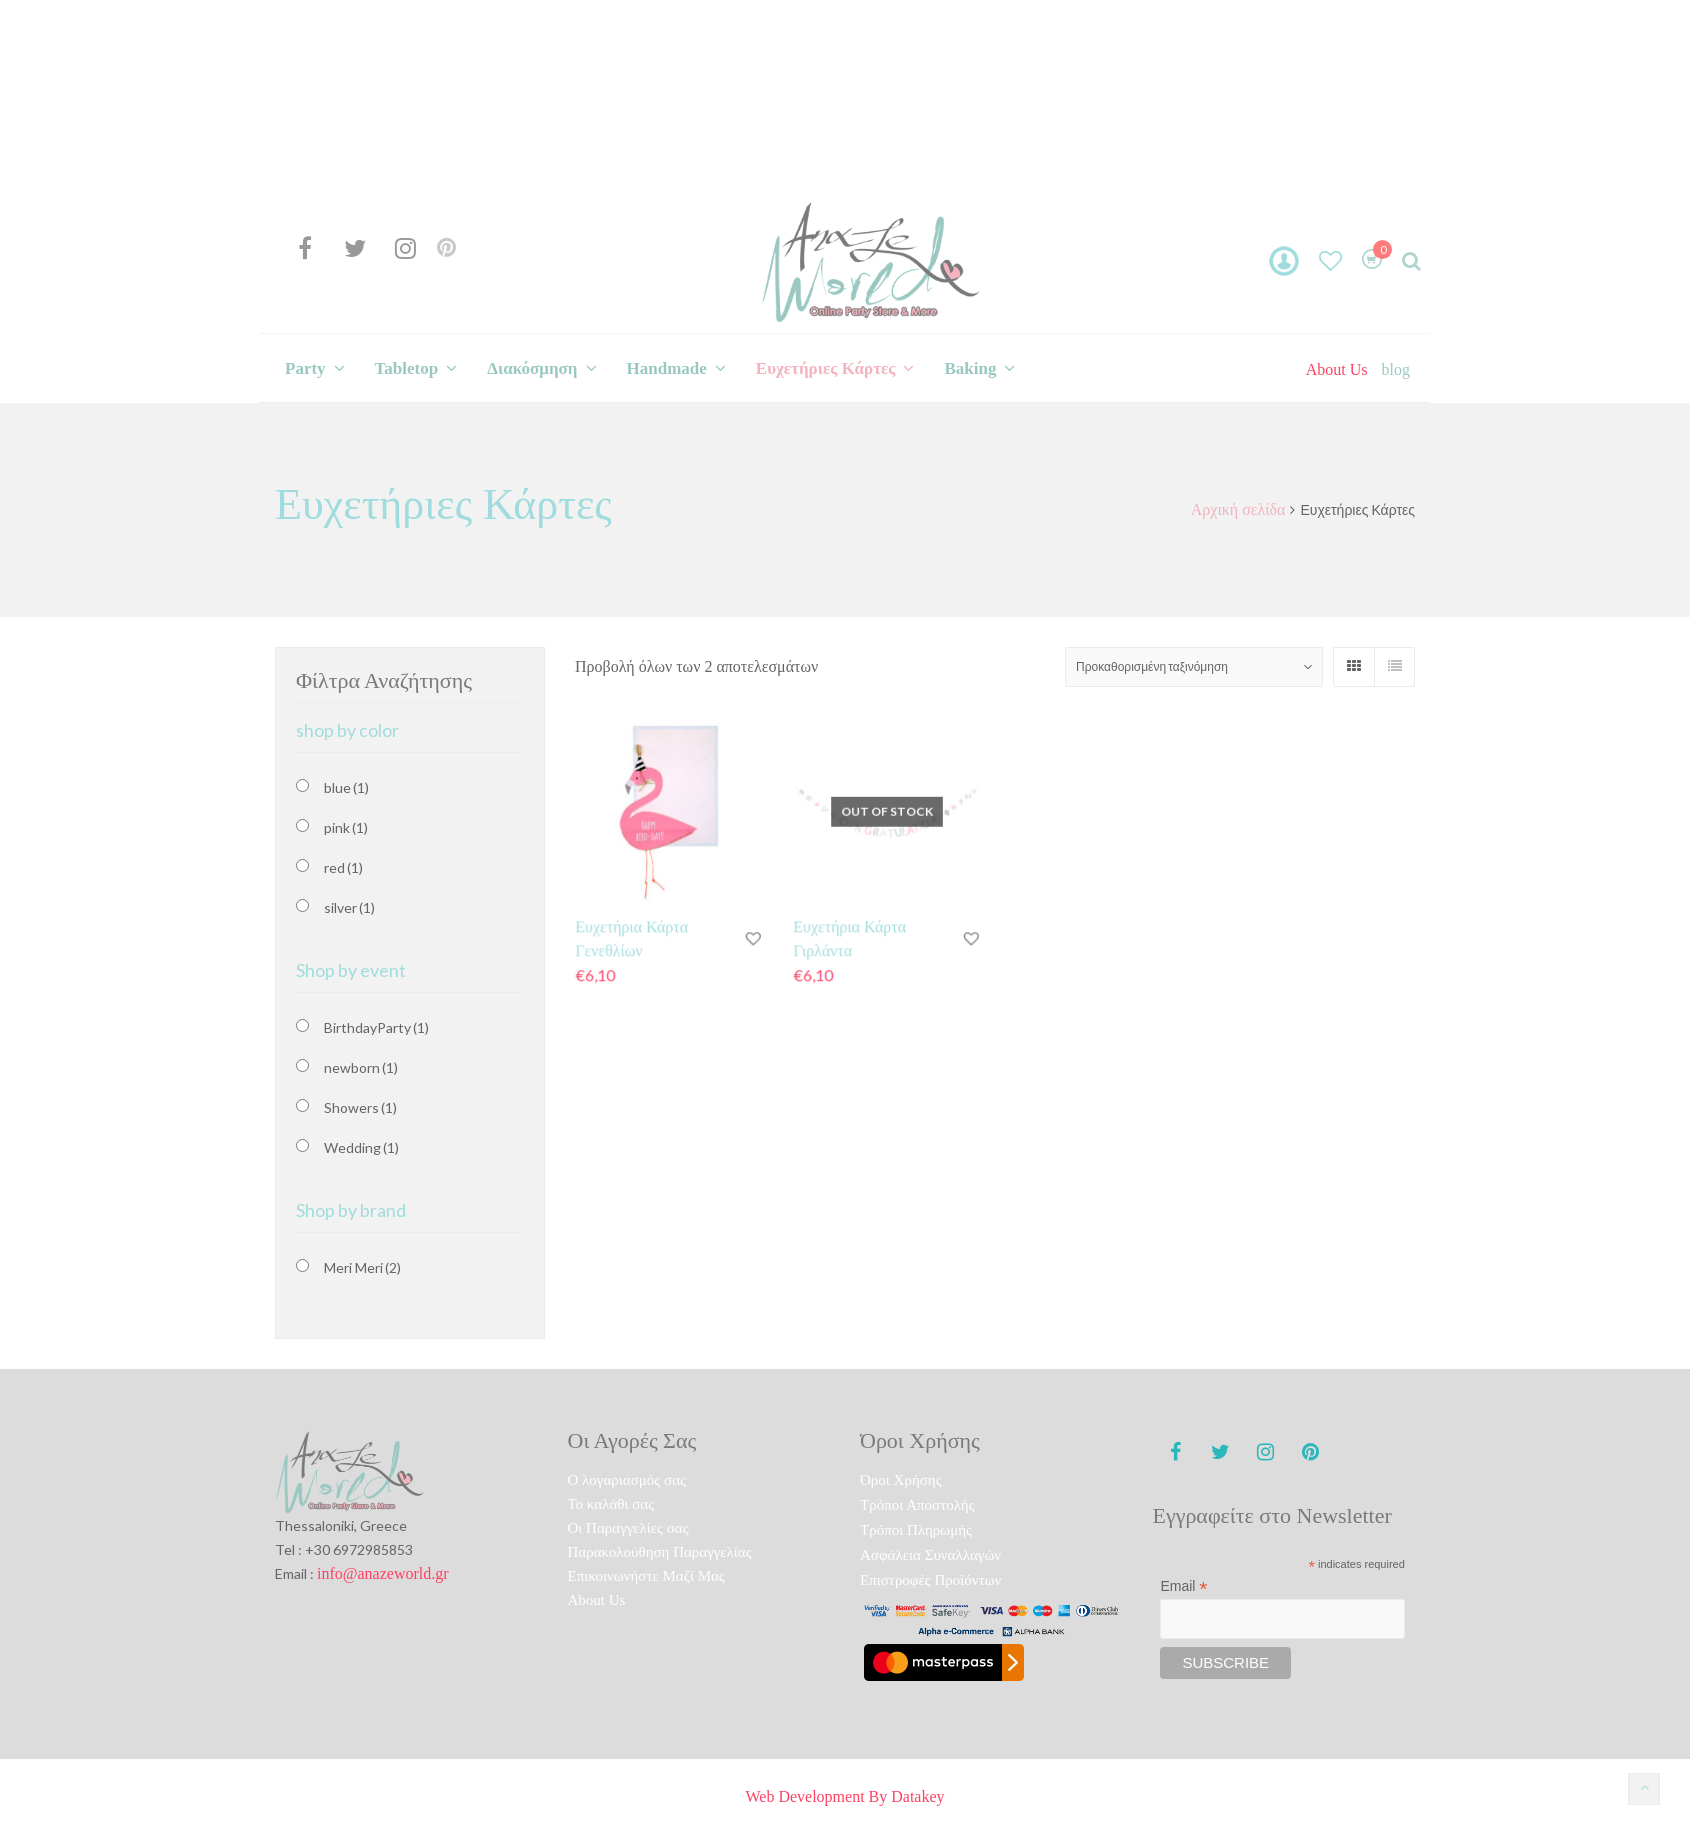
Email (1183, 1586)
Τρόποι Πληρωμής (916, 1530)
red (343, 867)
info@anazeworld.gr (383, 1573)
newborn (361, 1067)
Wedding (361, 1147)
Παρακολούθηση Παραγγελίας (660, 1552)
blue (346, 787)
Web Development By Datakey (844, 1796)
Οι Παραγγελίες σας (628, 1528)
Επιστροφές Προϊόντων (930, 1580)
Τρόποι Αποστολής (917, 1505)
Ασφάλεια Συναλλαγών (930, 1555)
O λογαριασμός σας (627, 1480)
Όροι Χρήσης (901, 1480)
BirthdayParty (376, 1027)
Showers (360, 1107)
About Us (1337, 369)
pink (346, 827)
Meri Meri (362, 1267)
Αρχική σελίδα (1238, 509)
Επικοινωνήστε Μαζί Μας (646, 1576)
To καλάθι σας (611, 1504)
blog (1396, 369)
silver (349, 907)
